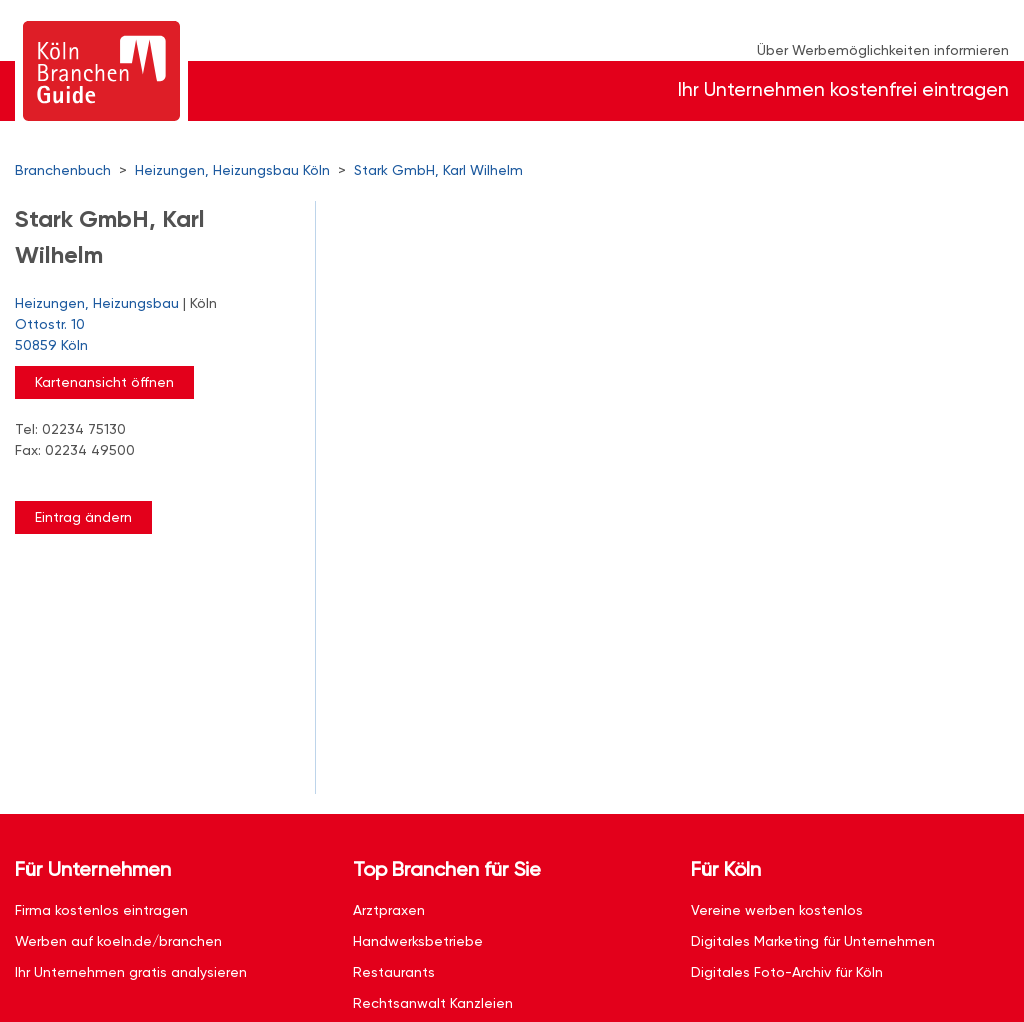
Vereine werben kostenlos (777, 910)
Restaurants (394, 972)
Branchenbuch (63, 170)
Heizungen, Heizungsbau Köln (232, 170)
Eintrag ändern (83, 517)
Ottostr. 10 (155, 336)
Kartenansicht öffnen (104, 382)
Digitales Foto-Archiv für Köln (787, 972)
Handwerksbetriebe (418, 941)
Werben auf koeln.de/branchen (118, 941)
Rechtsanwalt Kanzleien (433, 1003)
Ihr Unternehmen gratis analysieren (131, 972)
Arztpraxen (389, 910)
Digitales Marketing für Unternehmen (813, 941)
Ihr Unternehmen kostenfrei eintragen (843, 89)
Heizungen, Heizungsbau (97, 303)
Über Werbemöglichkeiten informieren (883, 50)
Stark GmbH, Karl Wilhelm (438, 170)
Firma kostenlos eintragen (101, 910)
